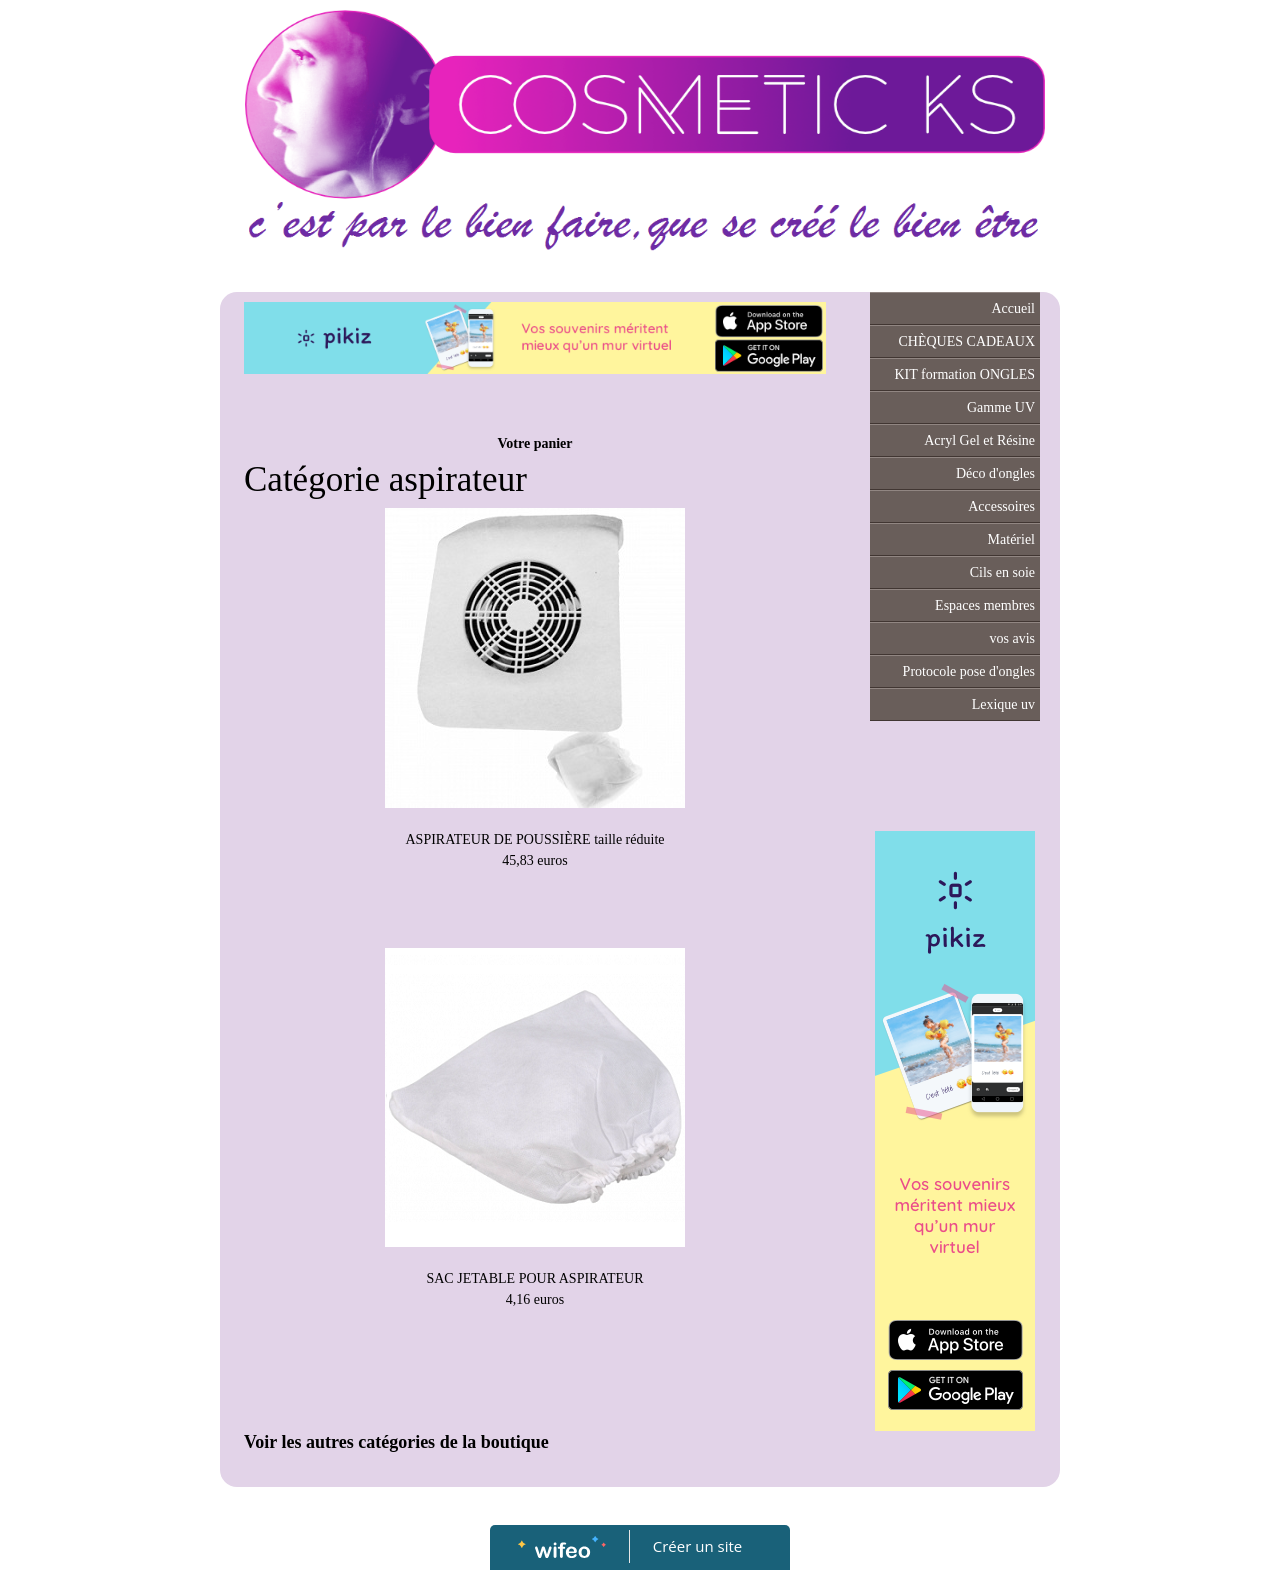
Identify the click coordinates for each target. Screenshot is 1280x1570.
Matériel (1011, 539)
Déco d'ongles (995, 473)
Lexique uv (1003, 704)
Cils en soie (1002, 572)
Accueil (1013, 308)
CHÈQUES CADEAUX (967, 341)
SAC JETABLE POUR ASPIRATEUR (534, 1278)
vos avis (1013, 638)
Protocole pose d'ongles (969, 671)
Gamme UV (1001, 407)
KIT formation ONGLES (965, 374)
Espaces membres (985, 605)
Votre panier (534, 443)
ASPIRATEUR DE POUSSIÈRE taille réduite (535, 839)
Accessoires (1001, 506)
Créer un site (697, 1546)
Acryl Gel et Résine (979, 440)
